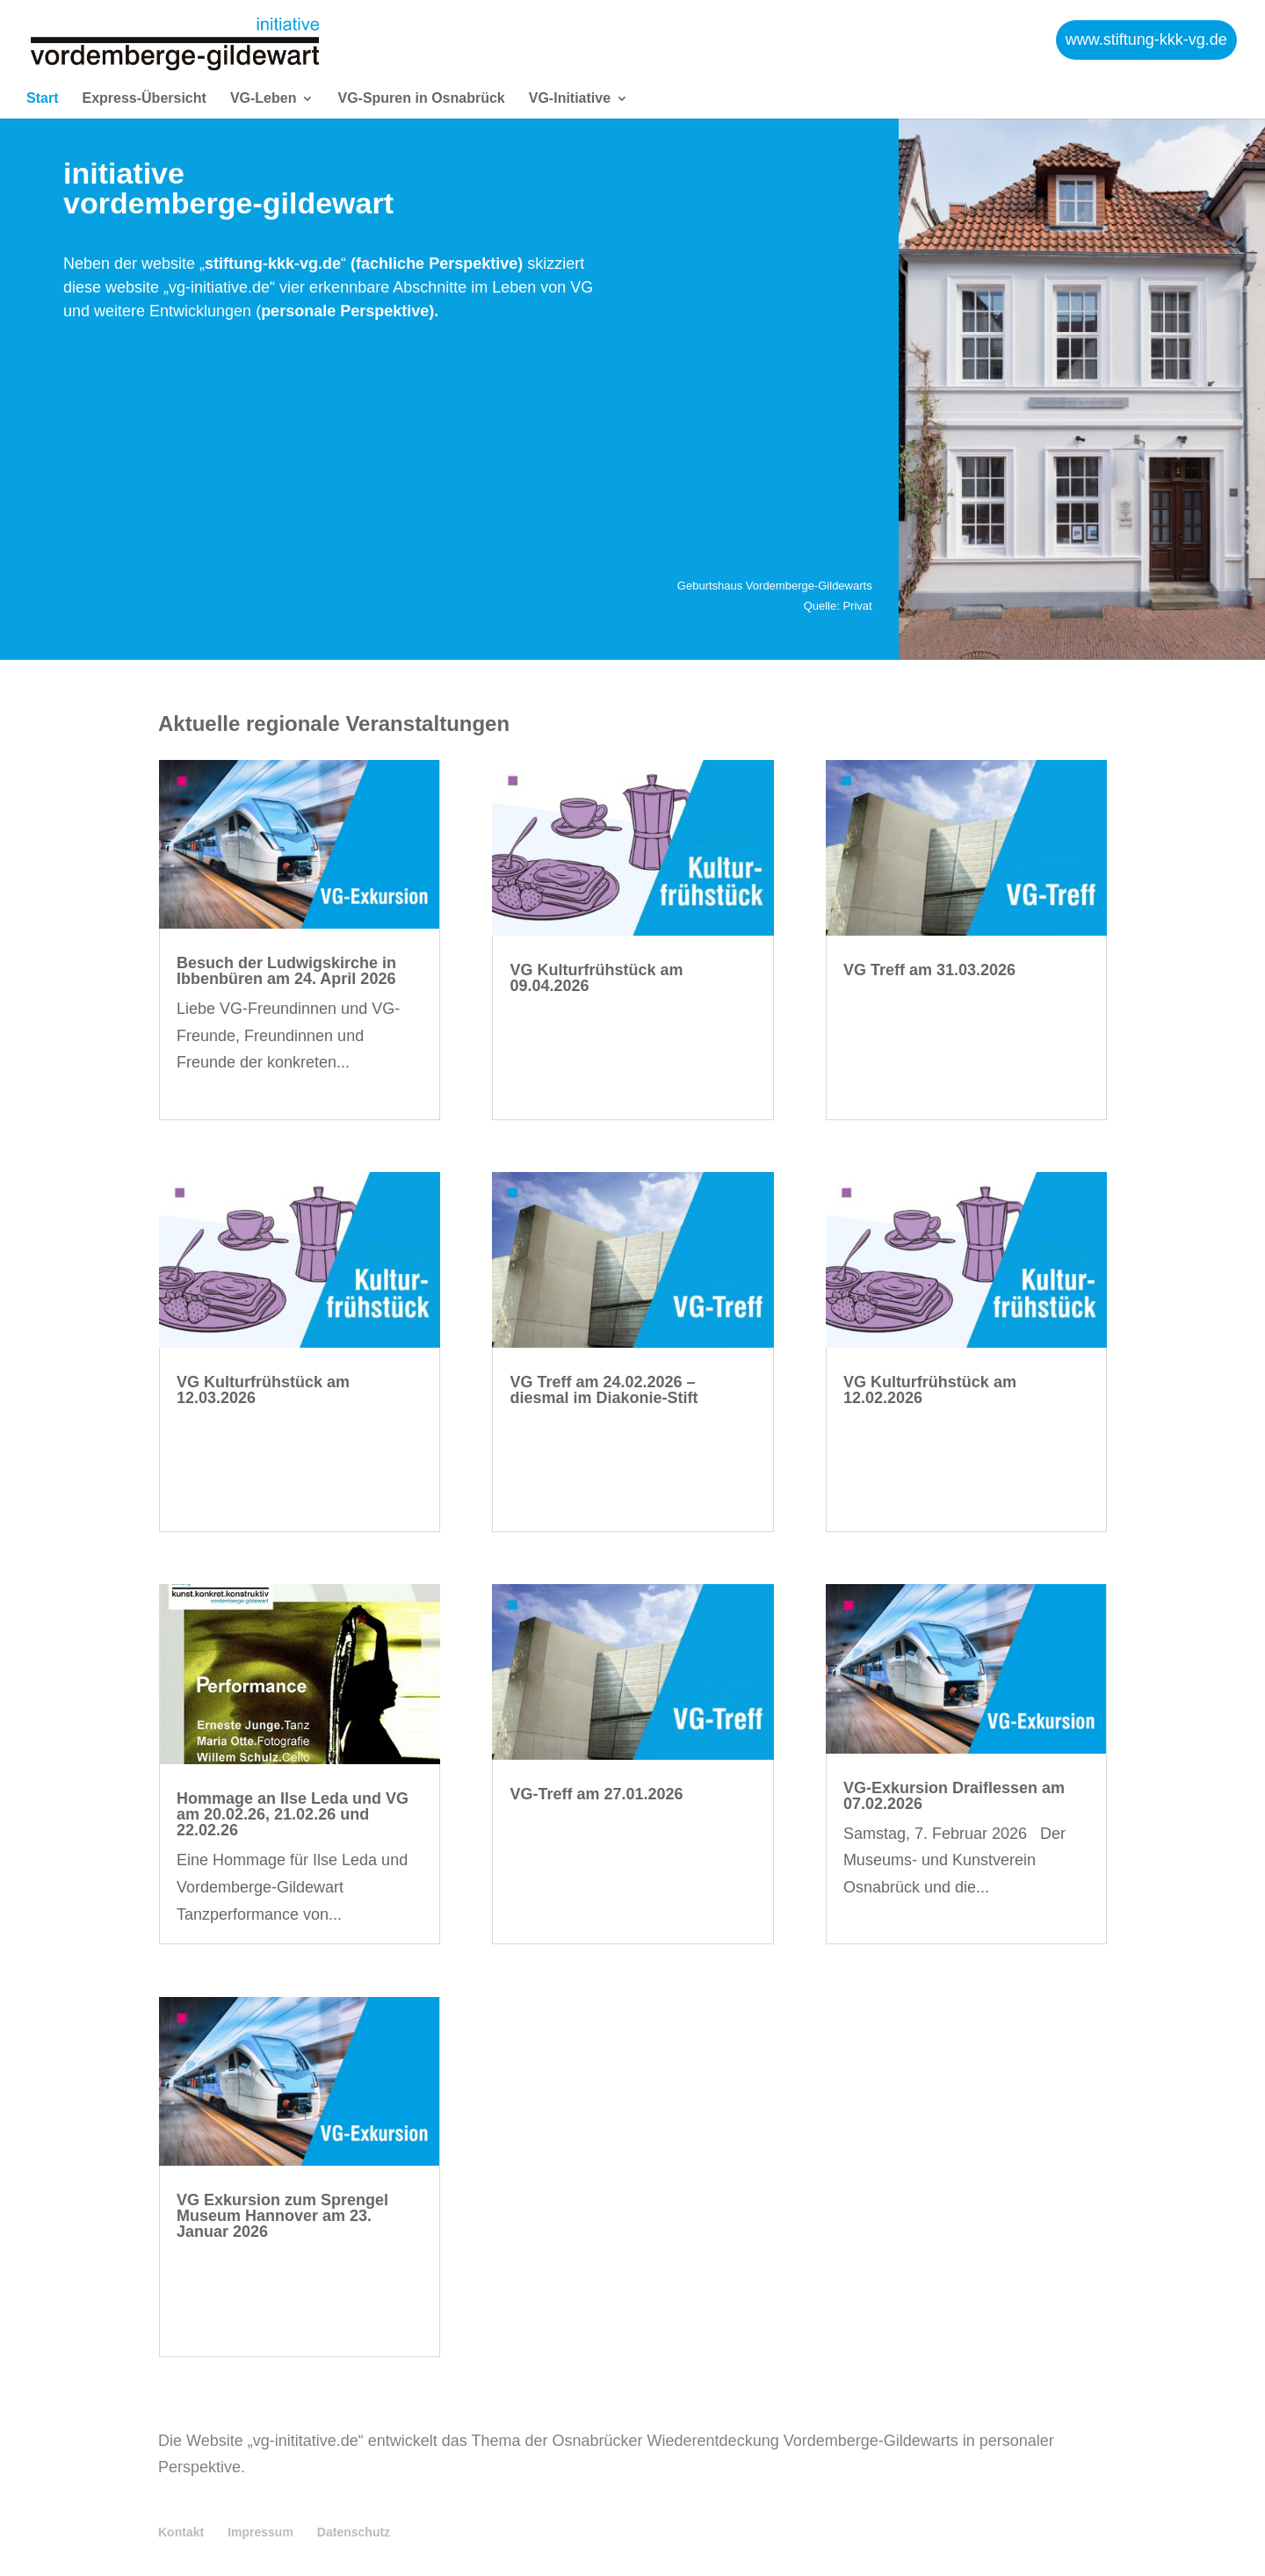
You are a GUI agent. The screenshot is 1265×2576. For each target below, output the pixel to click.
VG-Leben (263, 90)
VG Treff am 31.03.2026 (929, 970)
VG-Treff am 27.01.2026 (596, 1794)
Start (42, 90)
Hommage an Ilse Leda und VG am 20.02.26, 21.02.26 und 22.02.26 (292, 1814)
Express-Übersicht (144, 90)
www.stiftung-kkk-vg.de (1146, 35)
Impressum (260, 2532)
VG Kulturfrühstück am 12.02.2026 (929, 1390)
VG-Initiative (570, 90)
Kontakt (181, 2532)
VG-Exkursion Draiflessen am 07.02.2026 (954, 1796)
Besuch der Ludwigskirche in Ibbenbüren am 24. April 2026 (286, 971)
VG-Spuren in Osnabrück (420, 90)
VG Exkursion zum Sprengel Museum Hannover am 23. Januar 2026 (282, 2215)
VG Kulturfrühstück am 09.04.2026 (596, 978)
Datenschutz (353, 2532)
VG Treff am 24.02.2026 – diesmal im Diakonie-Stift (604, 1390)
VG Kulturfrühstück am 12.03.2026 (263, 1390)
